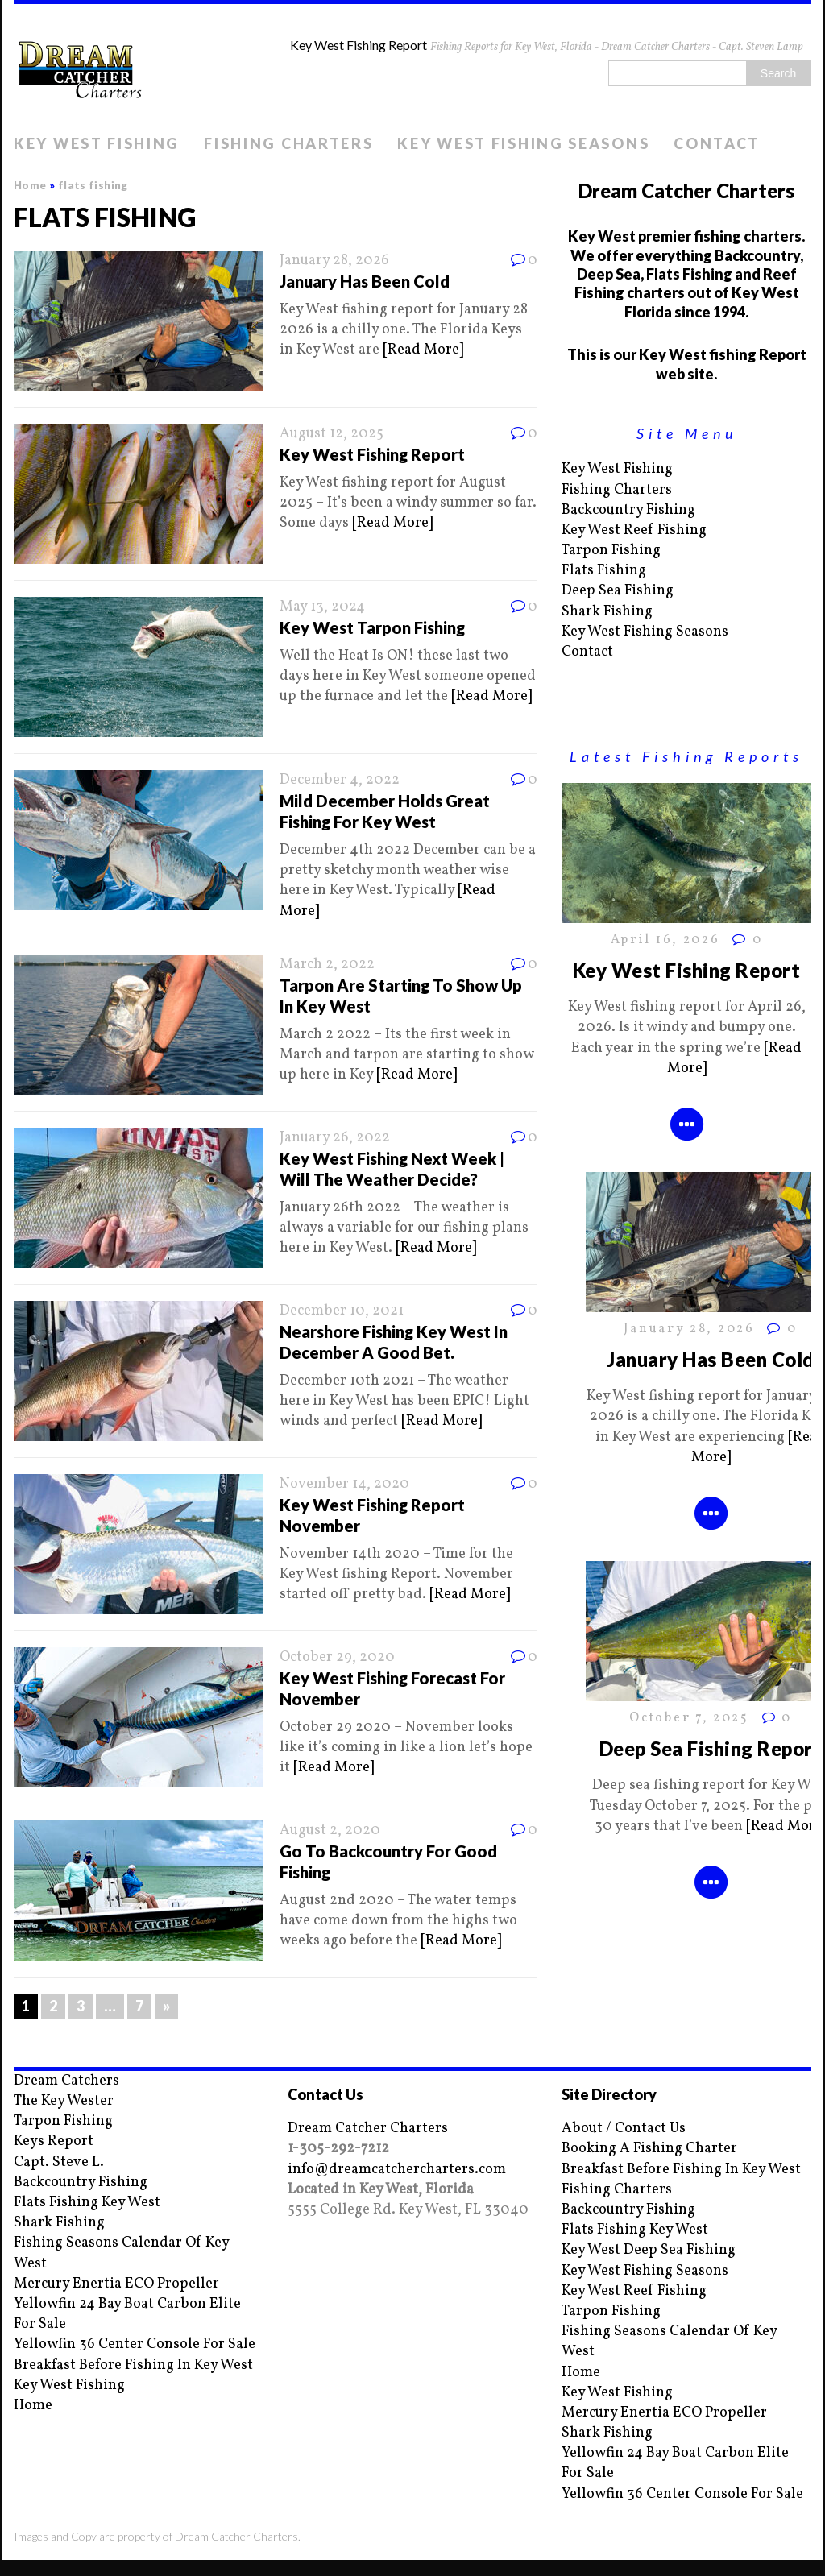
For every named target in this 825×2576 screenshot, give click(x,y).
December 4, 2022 (340, 780)
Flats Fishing (604, 571)
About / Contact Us (624, 2128)
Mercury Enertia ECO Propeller (116, 2284)
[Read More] (423, 350)
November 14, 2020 (344, 1484)
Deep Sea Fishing (618, 591)
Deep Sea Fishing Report (710, 1748)
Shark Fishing (607, 612)
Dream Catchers (66, 2081)
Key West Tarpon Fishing (372, 627)
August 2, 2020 (330, 1830)
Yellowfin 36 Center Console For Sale (134, 2344)
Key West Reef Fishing (634, 530)
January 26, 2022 (335, 1138)
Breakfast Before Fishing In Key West (133, 2365)
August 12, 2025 (331, 434)
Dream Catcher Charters (368, 2128)
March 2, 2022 (327, 965)
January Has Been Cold (365, 281)
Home (33, 2406)
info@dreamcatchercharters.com (397, 2170)
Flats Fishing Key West (87, 2203)
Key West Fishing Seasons (523, 143)
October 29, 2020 (337, 1657)
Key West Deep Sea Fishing (649, 2250)
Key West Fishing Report (372, 454)
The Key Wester (64, 2101)
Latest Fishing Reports (686, 756)
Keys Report (53, 2141)
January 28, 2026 (334, 261)
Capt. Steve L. (59, 2162)
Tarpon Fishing (611, 550)
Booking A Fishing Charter (649, 2149)
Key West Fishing (97, 143)
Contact (717, 143)
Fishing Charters (288, 143)
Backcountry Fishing (628, 510)
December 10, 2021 (342, 1311)
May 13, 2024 (322, 607)
